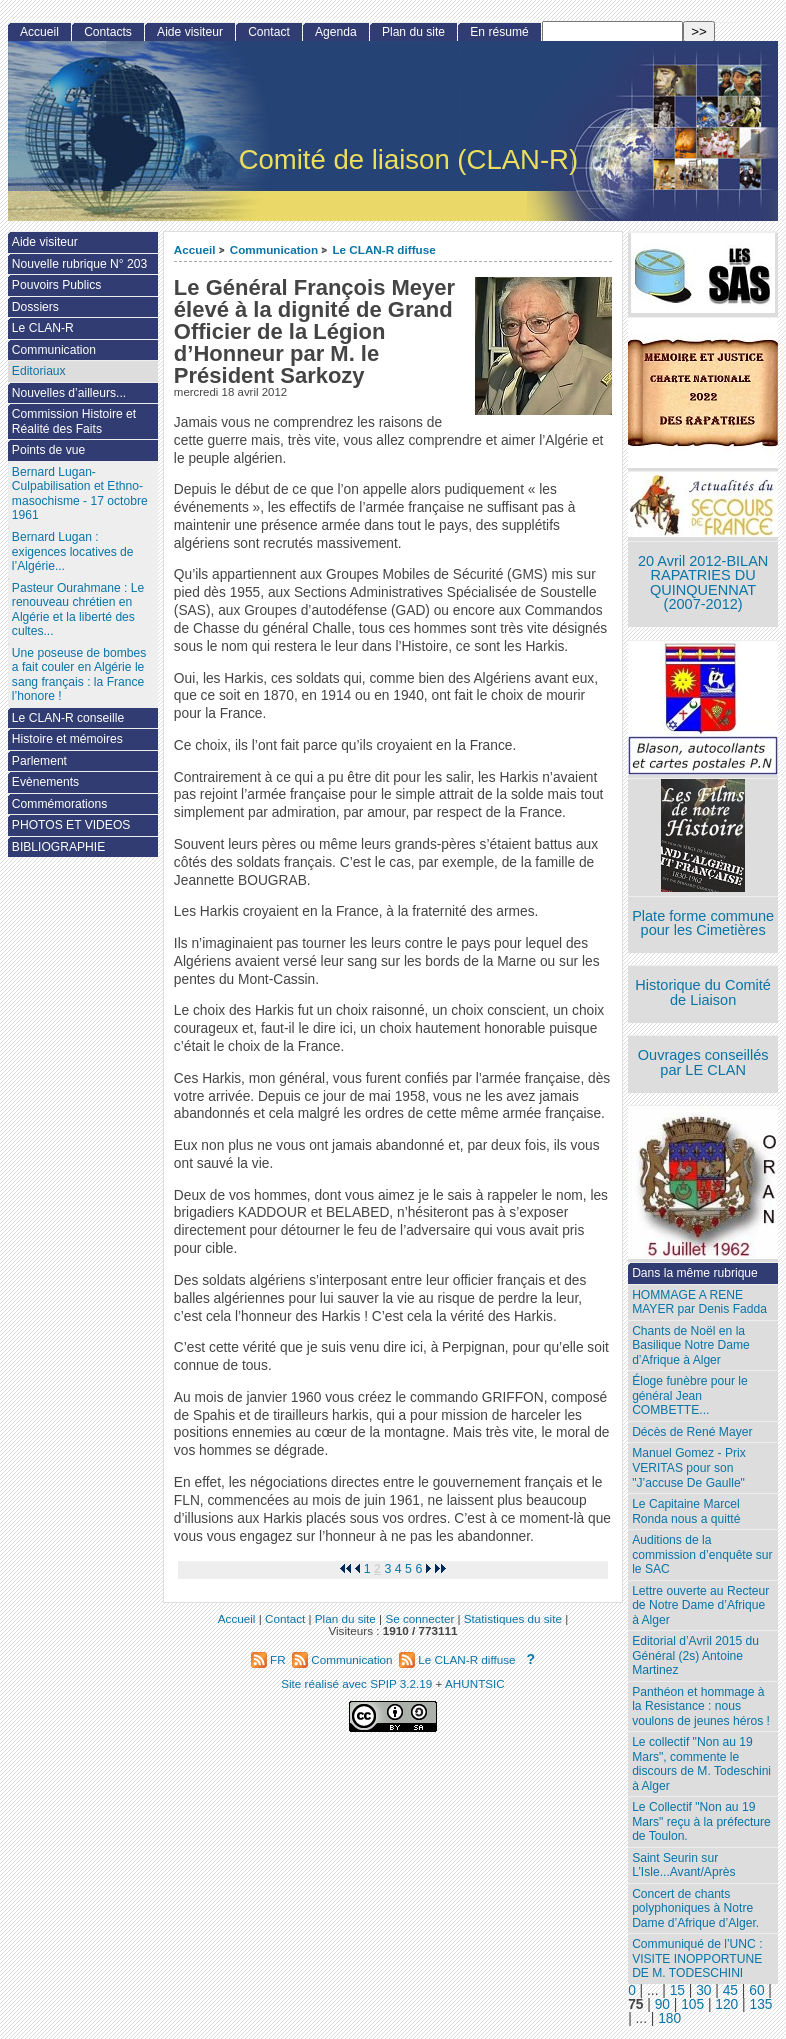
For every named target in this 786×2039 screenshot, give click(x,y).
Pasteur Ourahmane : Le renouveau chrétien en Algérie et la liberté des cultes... (78, 610)
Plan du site (413, 32)
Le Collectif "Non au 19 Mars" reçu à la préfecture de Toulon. (701, 1821)
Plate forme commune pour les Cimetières (703, 923)
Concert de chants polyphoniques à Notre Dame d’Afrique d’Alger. (695, 1908)
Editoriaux (39, 371)
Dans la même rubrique (695, 1273)
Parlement (39, 761)
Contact (269, 32)
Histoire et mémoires (67, 739)
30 (703, 1990)
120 (726, 2004)
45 (730, 1990)
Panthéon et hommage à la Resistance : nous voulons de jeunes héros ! (701, 1706)
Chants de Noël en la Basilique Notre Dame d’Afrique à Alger (691, 1345)
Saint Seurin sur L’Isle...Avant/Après (683, 1865)
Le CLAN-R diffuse (383, 249)
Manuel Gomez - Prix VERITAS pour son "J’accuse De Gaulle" (689, 1467)
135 (761, 2004)
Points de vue (48, 450)
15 (677, 1990)
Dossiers (35, 307)
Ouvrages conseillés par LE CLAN (703, 1062)
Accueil (195, 249)
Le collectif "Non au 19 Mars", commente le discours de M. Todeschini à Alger (701, 1764)
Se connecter (419, 1618)
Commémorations (59, 804)
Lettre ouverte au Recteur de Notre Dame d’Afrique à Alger (700, 1605)
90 (662, 2004)
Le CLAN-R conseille (68, 718)
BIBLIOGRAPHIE (58, 847)
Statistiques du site (513, 1618)
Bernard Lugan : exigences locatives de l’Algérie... (73, 551)
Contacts (108, 32)
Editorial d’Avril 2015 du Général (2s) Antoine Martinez (695, 1655)
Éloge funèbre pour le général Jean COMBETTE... (690, 1395)
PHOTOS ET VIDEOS (71, 825)
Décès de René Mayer (692, 1432)
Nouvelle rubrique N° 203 (79, 264)
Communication (274, 249)
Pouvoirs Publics (56, 285)
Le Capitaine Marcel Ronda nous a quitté (686, 1511)
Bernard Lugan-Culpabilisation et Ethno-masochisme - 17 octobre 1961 (80, 494)
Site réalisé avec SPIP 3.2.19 (356, 1683)
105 (692, 2004)
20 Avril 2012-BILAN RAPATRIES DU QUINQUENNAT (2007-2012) (703, 583)
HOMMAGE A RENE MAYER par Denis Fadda (699, 1302)
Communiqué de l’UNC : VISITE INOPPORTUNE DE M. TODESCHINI (697, 1958)
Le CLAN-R (43, 328)
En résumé (499, 32)
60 (756, 1990)
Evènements (45, 782)
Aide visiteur (190, 32)
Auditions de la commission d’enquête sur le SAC (702, 1554)
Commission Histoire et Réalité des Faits (74, 421)
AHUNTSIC (475, 1683)
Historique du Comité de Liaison (703, 992)
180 (669, 2018)
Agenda (336, 32)
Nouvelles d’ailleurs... (69, 393)
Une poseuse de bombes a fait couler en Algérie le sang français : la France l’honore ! (79, 675)
